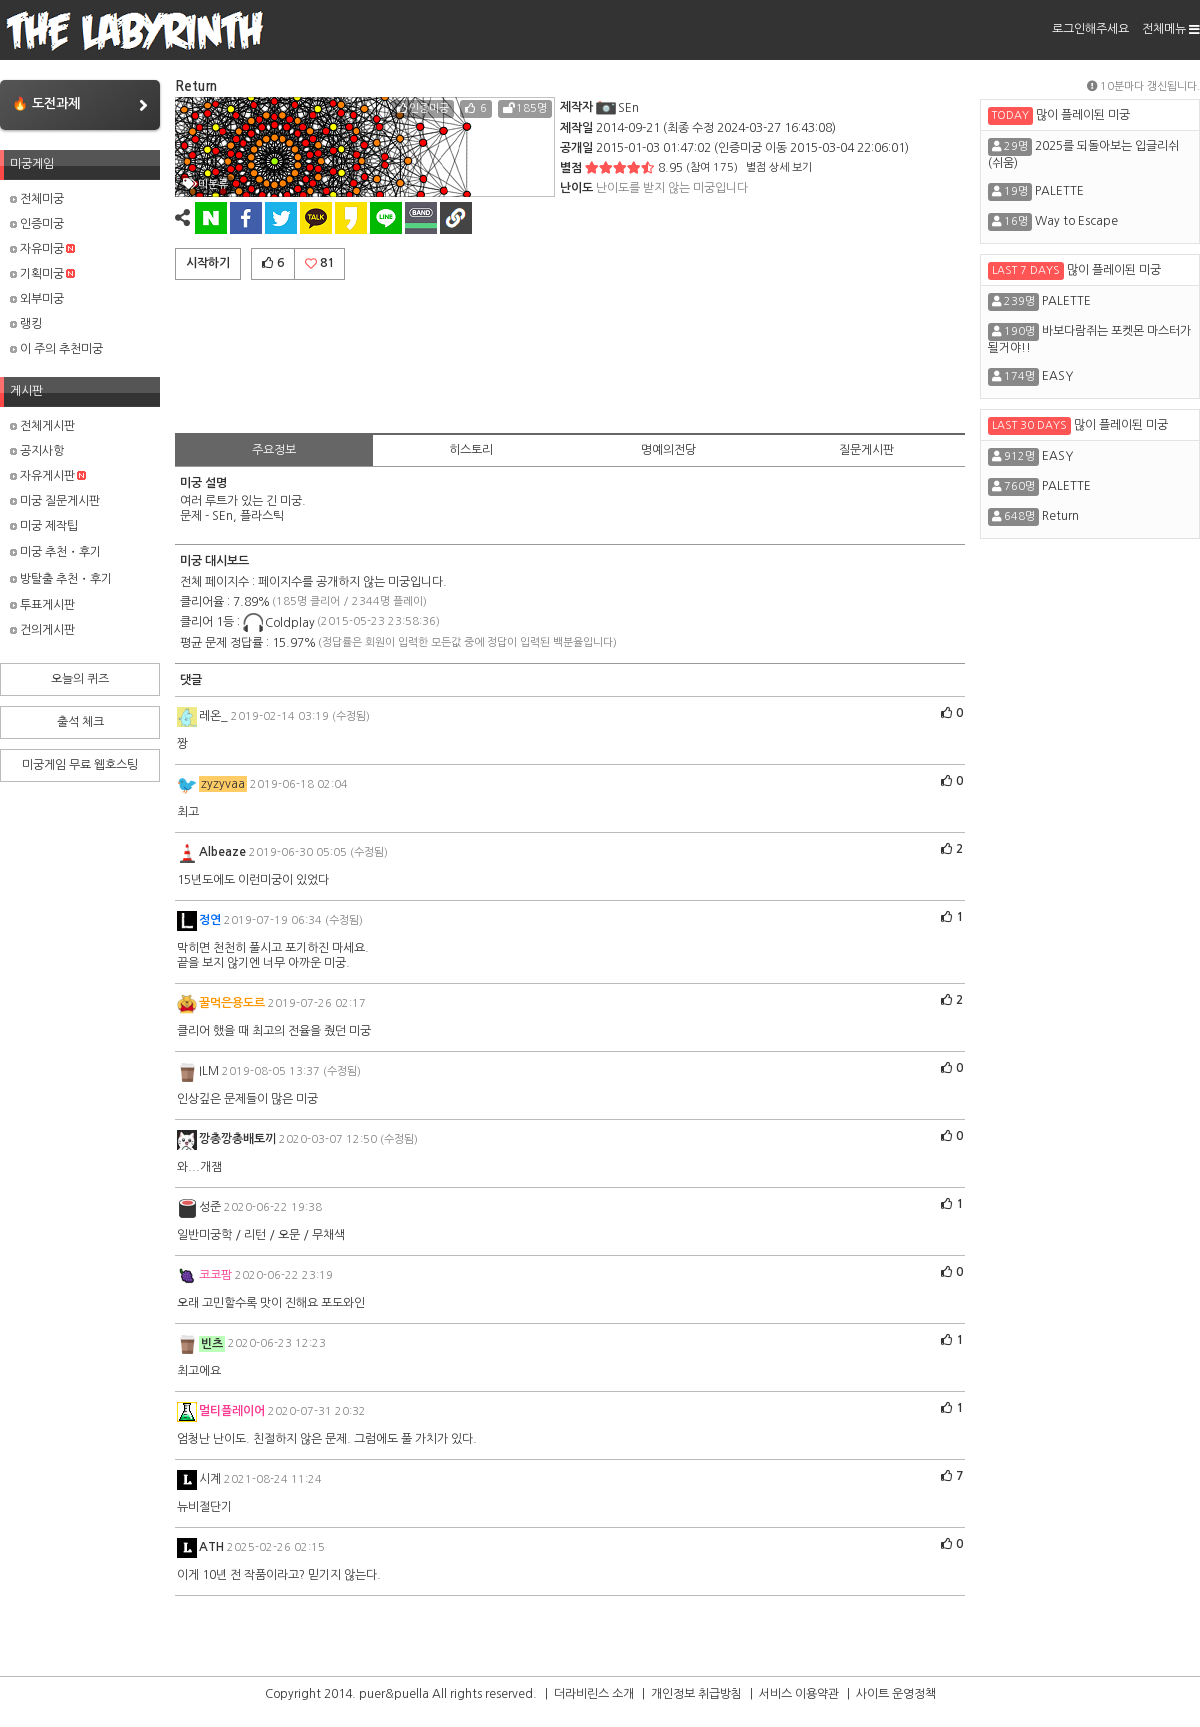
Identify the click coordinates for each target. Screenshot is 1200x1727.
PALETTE (1059, 191)
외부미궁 (37, 299)
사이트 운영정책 (896, 1694)
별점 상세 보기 (779, 167)
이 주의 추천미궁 (56, 349)
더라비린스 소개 (594, 1694)
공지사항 (37, 451)
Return (1060, 516)
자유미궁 (42, 249)
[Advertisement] (570, 353)
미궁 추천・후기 (55, 552)
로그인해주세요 (1090, 29)
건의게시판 (42, 630)
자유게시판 (48, 476)
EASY (1057, 376)
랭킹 (26, 324)
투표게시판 (42, 605)
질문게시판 (866, 450)
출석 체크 (80, 722)
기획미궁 (42, 274)
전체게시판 (42, 426)
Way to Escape (1076, 221)
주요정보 (274, 450)
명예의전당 (668, 450)
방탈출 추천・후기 (61, 579)
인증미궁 (37, 224)
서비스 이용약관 (799, 1694)
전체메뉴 (1171, 29)
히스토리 (471, 450)
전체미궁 (37, 199)
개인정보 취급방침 (696, 1694)
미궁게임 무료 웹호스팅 (80, 765)
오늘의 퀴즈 (80, 679)
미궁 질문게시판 (55, 501)
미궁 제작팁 (44, 526)
